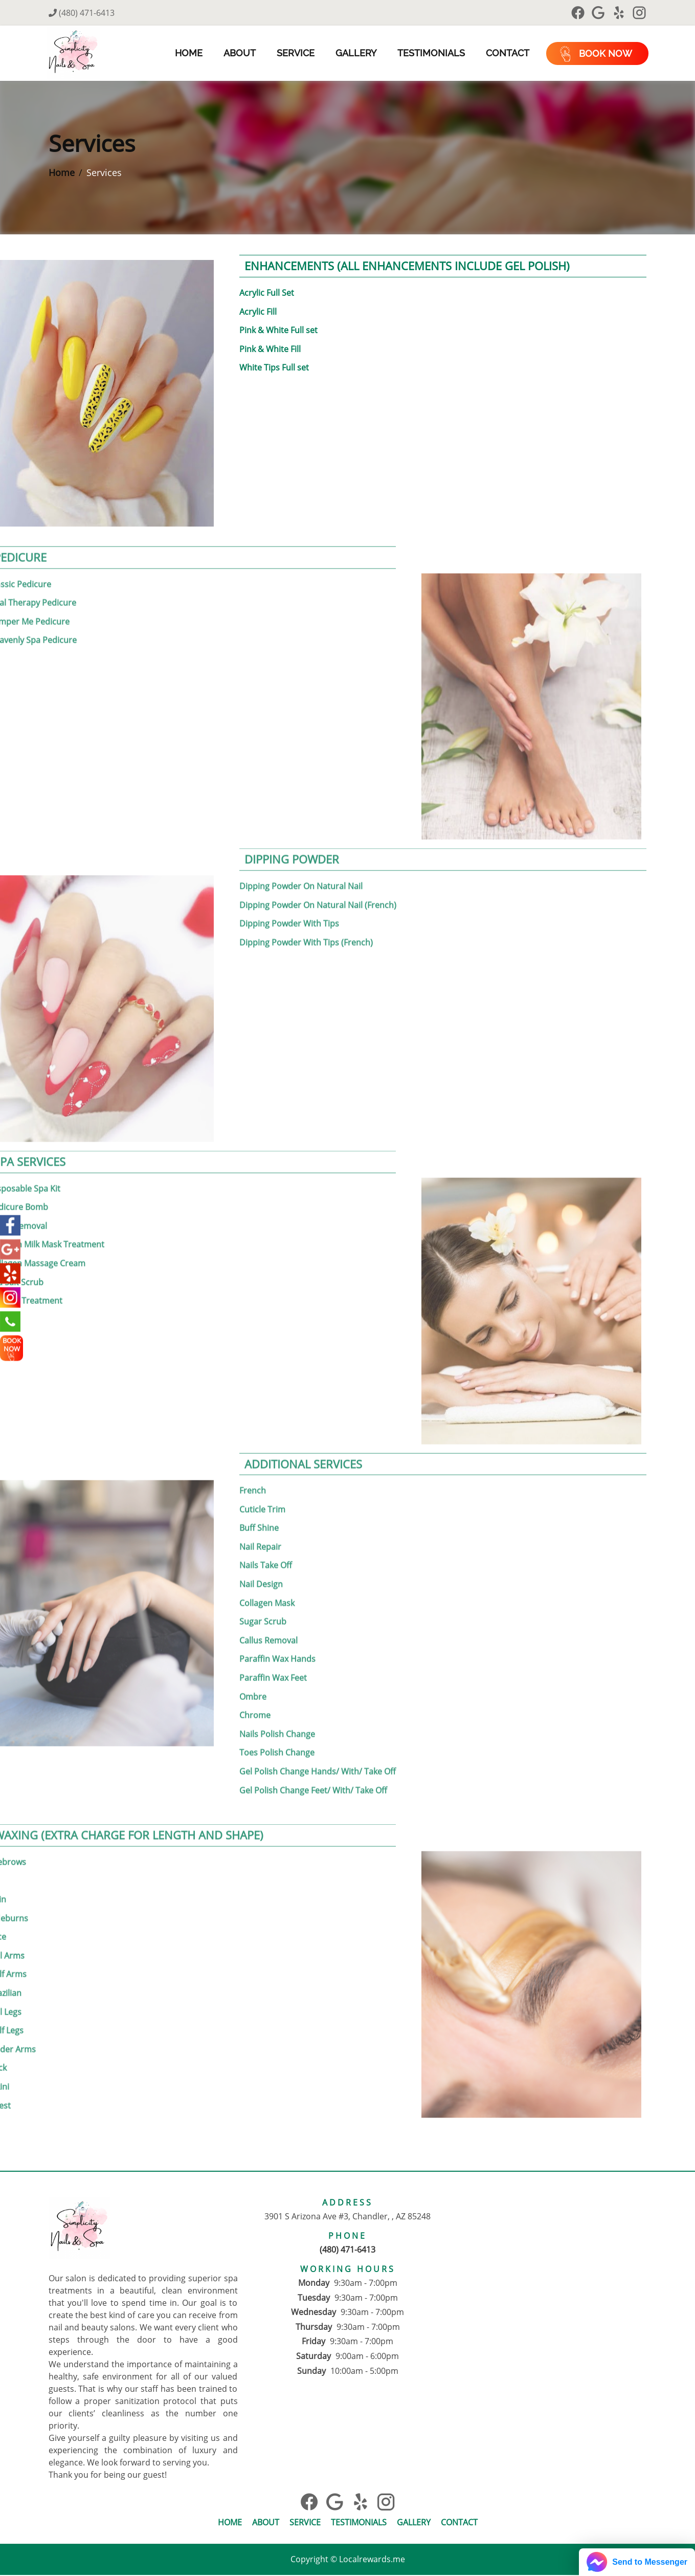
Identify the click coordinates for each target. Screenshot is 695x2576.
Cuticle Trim (262, 1485)
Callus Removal (268, 1616)
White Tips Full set (274, 368)
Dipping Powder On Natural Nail (301, 862)
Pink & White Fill (270, 349)
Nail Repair (260, 1522)
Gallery (354, 53)
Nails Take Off (265, 1541)
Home (187, 53)
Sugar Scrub (262, 1597)
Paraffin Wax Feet (273, 1653)
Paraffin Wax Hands (277, 1635)
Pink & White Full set (278, 331)
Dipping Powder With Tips (289, 899)
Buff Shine (259, 1503)
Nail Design (261, 1560)
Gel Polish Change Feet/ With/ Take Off (313, 1766)
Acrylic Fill (258, 312)
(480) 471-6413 (82, 13)
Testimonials (429, 53)
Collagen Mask (267, 1579)
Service (294, 53)
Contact (506, 53)
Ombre (252, 1672)
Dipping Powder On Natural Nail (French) (317, 881)
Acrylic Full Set (266, 294)
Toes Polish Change (277, 1728)
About (238, 53)
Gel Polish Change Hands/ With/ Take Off (317, 1747)
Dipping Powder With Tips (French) (306, 918)
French (252, 1466)
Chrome (255, 1691)
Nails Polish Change (277, 1710)
